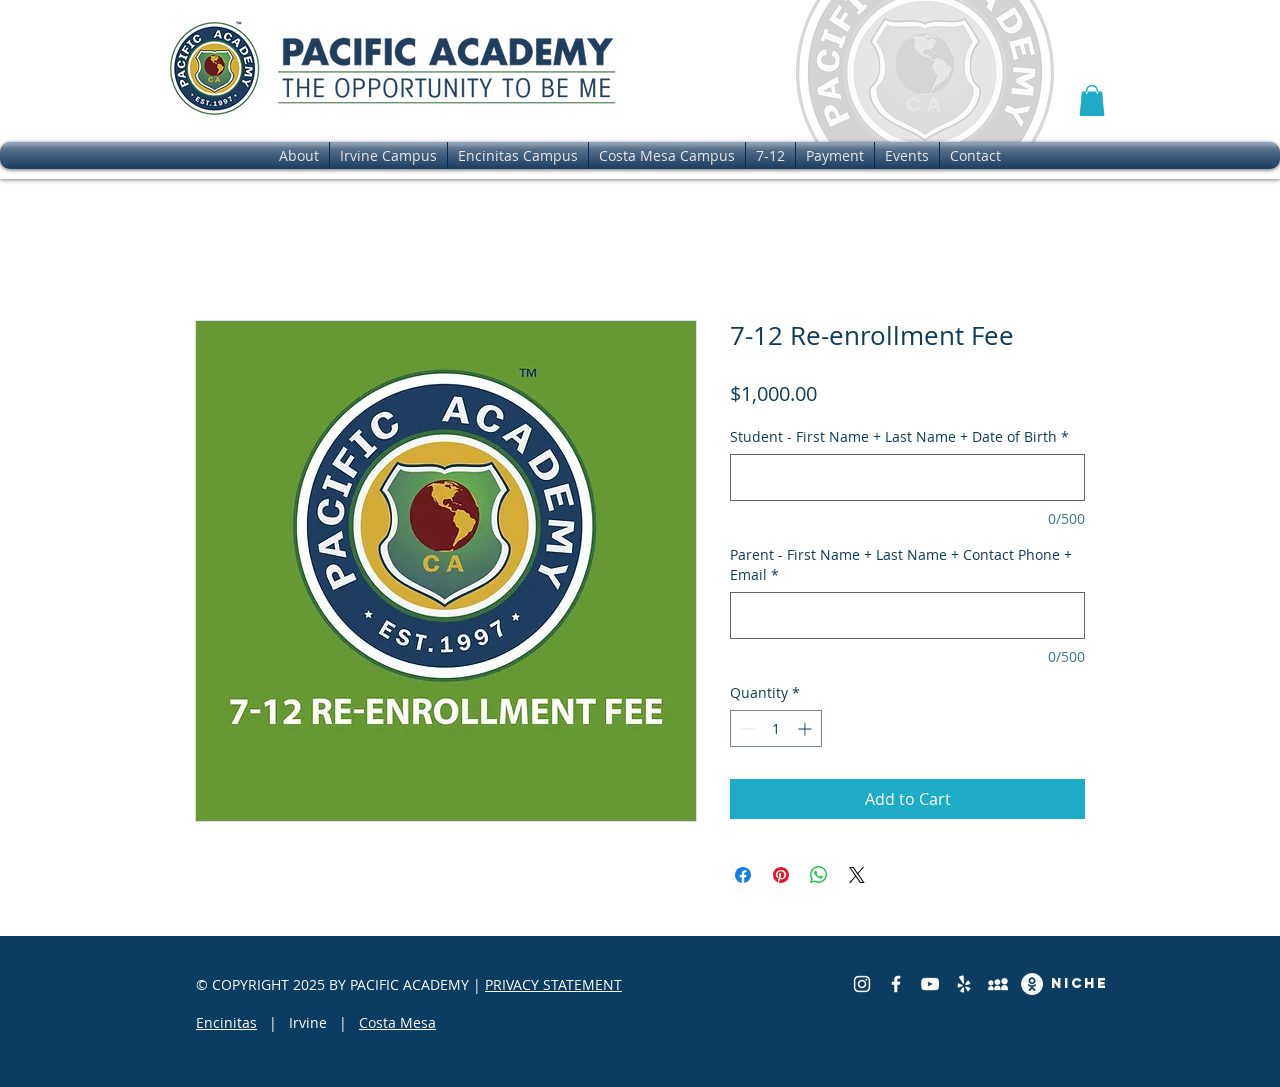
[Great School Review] (1032, 984)
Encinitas (226, 1022)
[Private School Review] (998, 984)
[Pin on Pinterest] (781, 875)
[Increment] (806, 728)
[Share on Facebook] (743, 875)
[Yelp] (964, 984)
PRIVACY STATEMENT (553, 984)
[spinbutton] (776, 728)
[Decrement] (745, 728)
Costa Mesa (397, 1022)
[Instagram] (862, 984)
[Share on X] (857, 875)
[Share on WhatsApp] (819, 875)
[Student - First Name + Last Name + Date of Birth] (907, 477)
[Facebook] (896, 984)
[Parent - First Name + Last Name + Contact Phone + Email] (907, 615)
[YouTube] (930, 984)
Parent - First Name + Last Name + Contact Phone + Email (901, 564)
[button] (1092, 100)
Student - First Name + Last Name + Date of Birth (899, 436)
